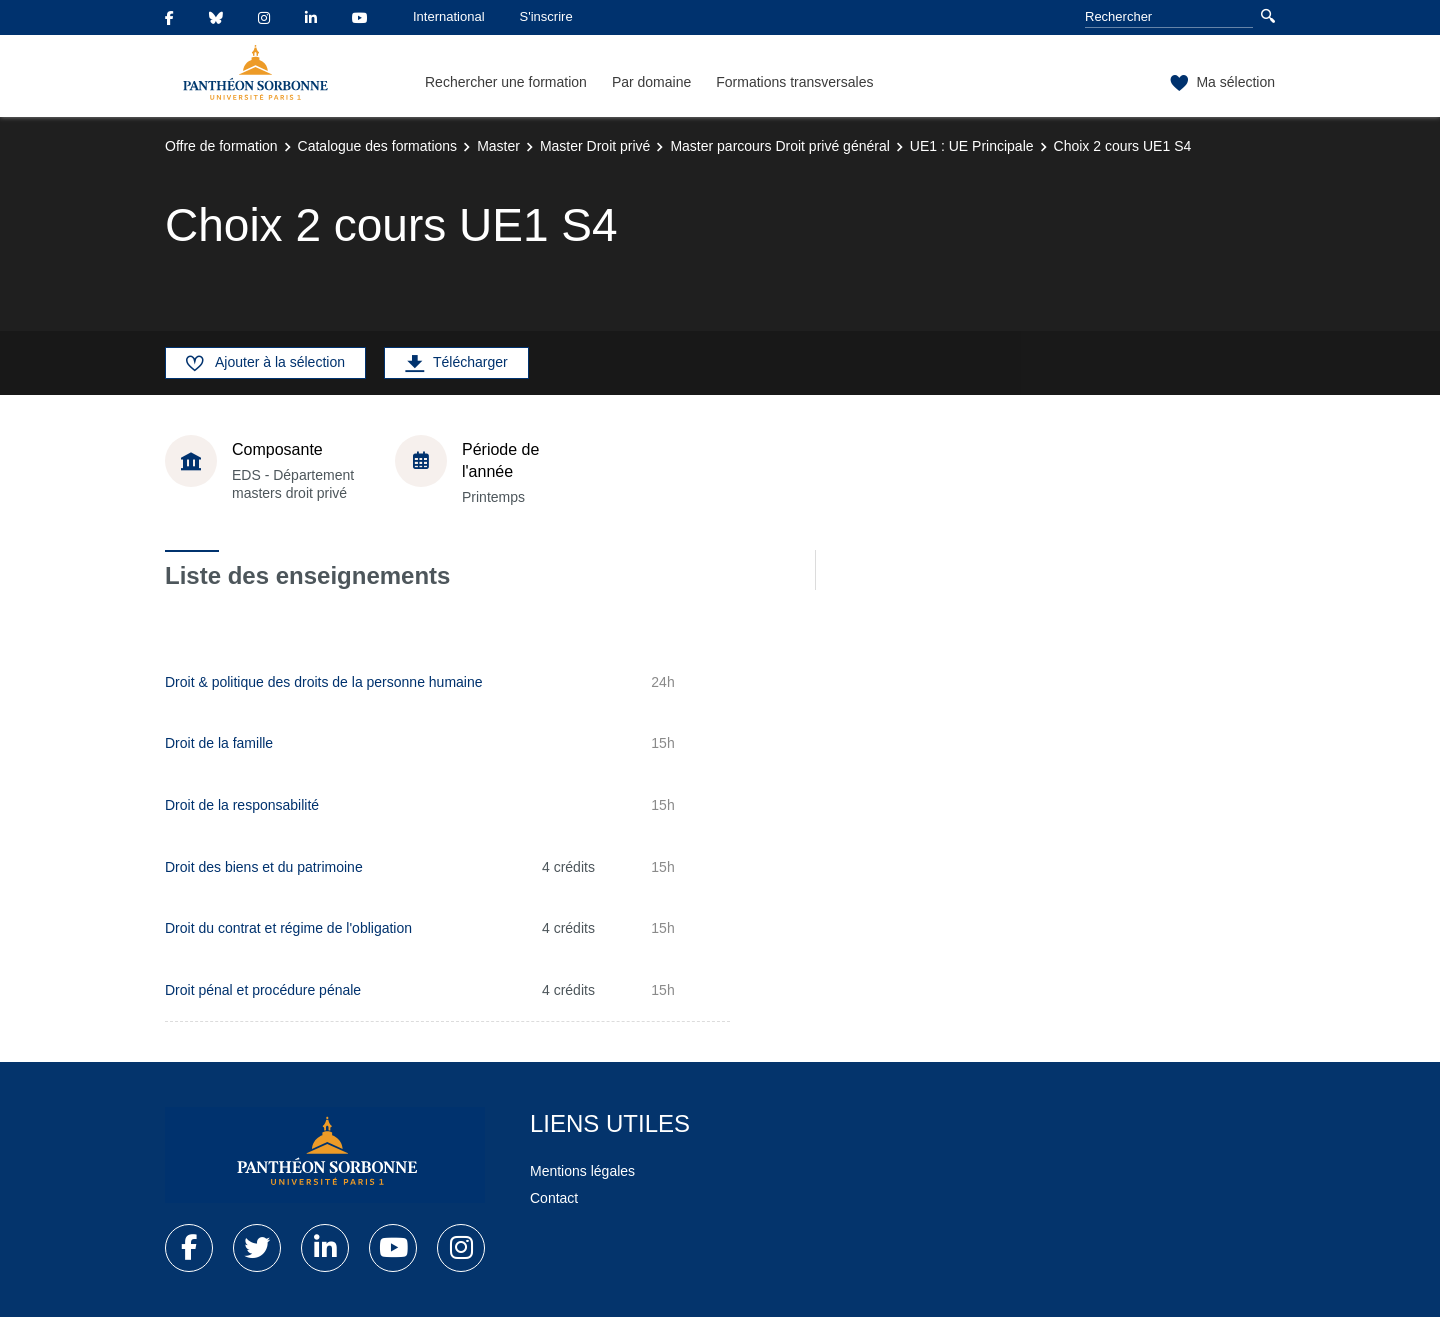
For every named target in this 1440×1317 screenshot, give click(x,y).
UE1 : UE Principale (972, 146)
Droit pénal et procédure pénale (263, 990)
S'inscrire (546, 16)
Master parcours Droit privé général (779, 146)
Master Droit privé (595, 146)
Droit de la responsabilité (242, 805)
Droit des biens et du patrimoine (264, 867)
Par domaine (651, 82)
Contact (554, 1198)
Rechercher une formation (506, 82)
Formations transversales (794, 82)
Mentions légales (582, 1171)
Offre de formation (221, 146)
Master (498, 146)
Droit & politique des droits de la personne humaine (324, 682)
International (449, 16)
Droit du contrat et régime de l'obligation (288, 928)
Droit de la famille (219, 743)
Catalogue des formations (378, 146)
